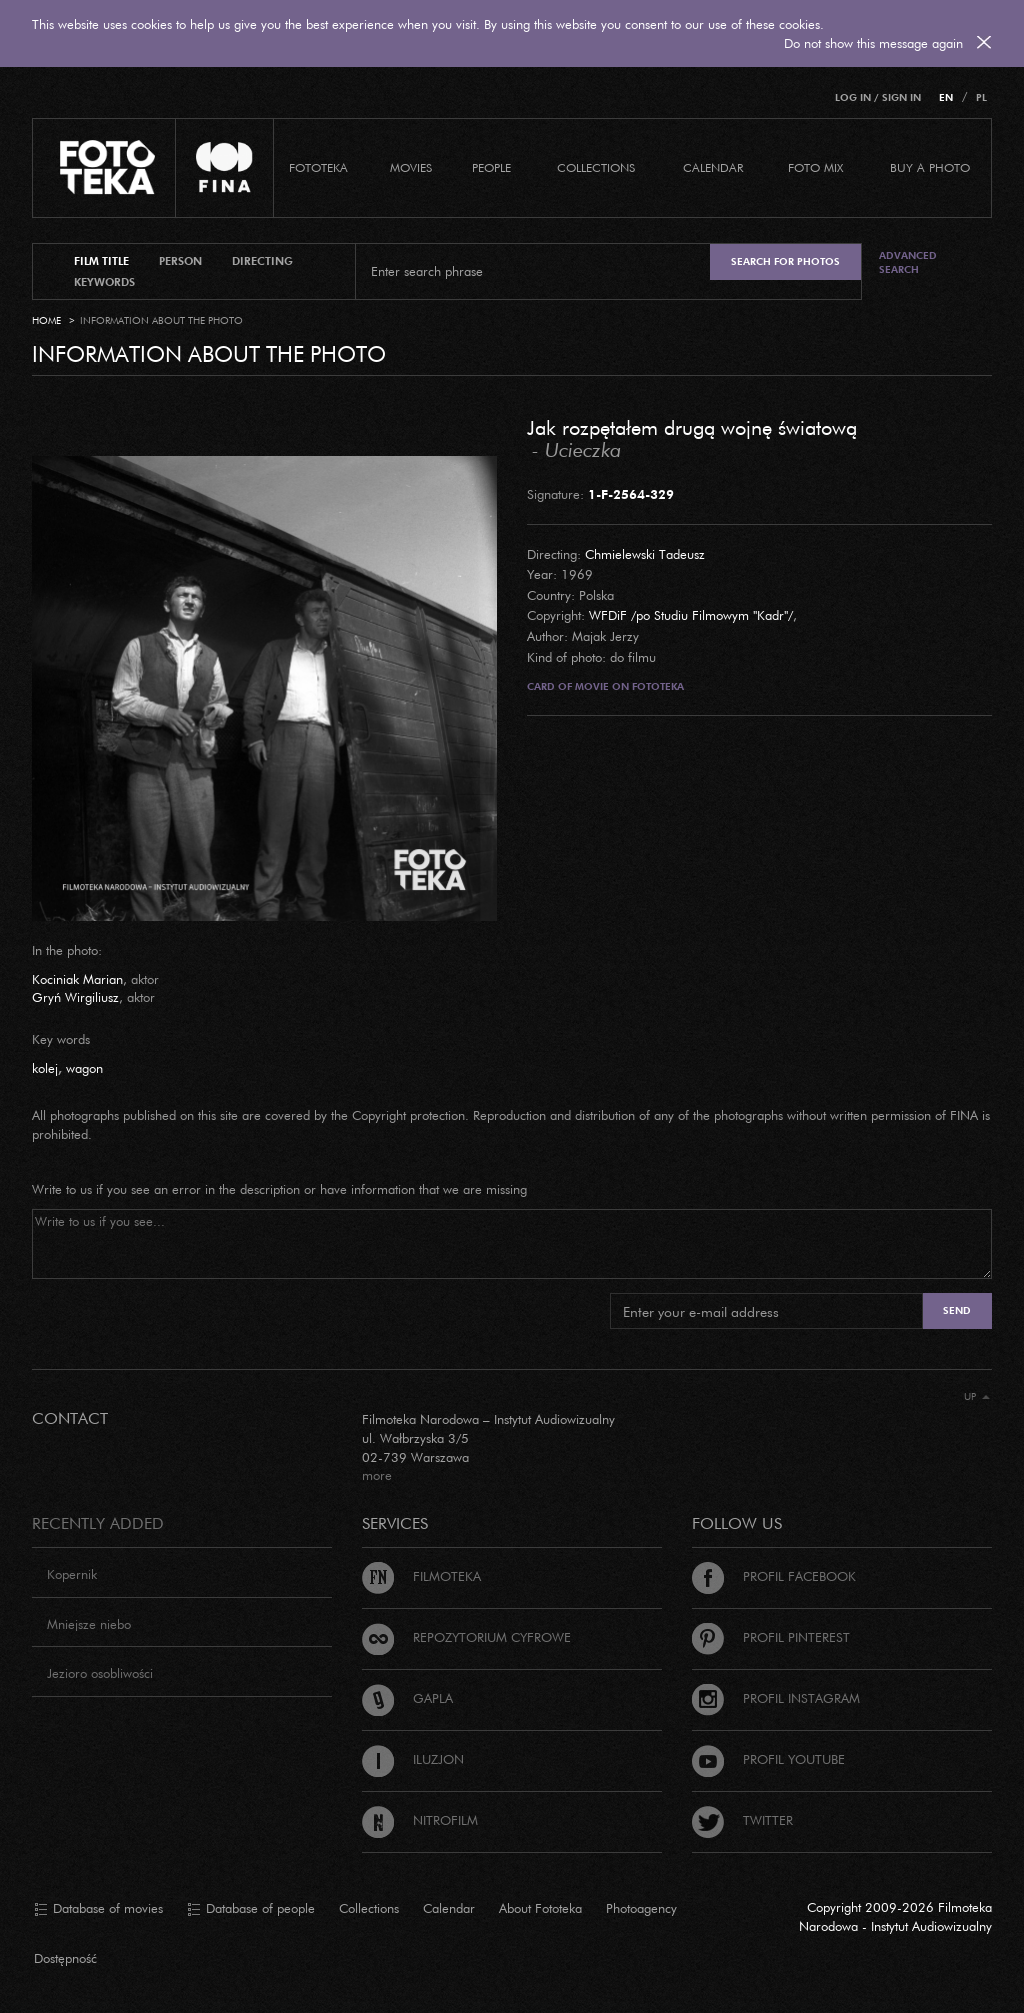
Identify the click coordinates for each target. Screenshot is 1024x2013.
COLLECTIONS (596, 167)
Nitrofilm (420, 1820)
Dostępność (65, 1958)
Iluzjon (413, 1759)
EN (946, 97)
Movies (411, 167)
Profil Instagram (776, 1698)
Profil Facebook (774, 1576)
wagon (84, 1068)
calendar (713, 167)
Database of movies (98, 1909)
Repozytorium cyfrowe (466, 1637)
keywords (104, 282)
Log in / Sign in (878, 97)
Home (46, 320)
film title (101, 261)
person (180, 261)
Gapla (407, 1698)
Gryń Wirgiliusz (75, 997)
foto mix (815, 167)
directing (262, 261)
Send (957, 1310)
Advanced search (908, 262)
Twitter (742, 1820)
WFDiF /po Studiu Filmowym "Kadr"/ (691, 615)
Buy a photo (930, 167)
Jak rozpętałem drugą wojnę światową (692, 427)
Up (977, 1396)
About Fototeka (540, 1908)
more (377, 1475)
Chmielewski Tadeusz (645, 554)
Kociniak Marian (77, 979)
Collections (369, 1908)
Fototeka (318, 167)
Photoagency (641, 1908)
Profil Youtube (768, 1759)
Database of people (251, 1909)
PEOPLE (491, 167)
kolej (45, 1068)
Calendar (449, 1908)
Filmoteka (421, 1576)
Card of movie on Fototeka (605, 686)
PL (981, 97)
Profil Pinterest (771, 1637)
